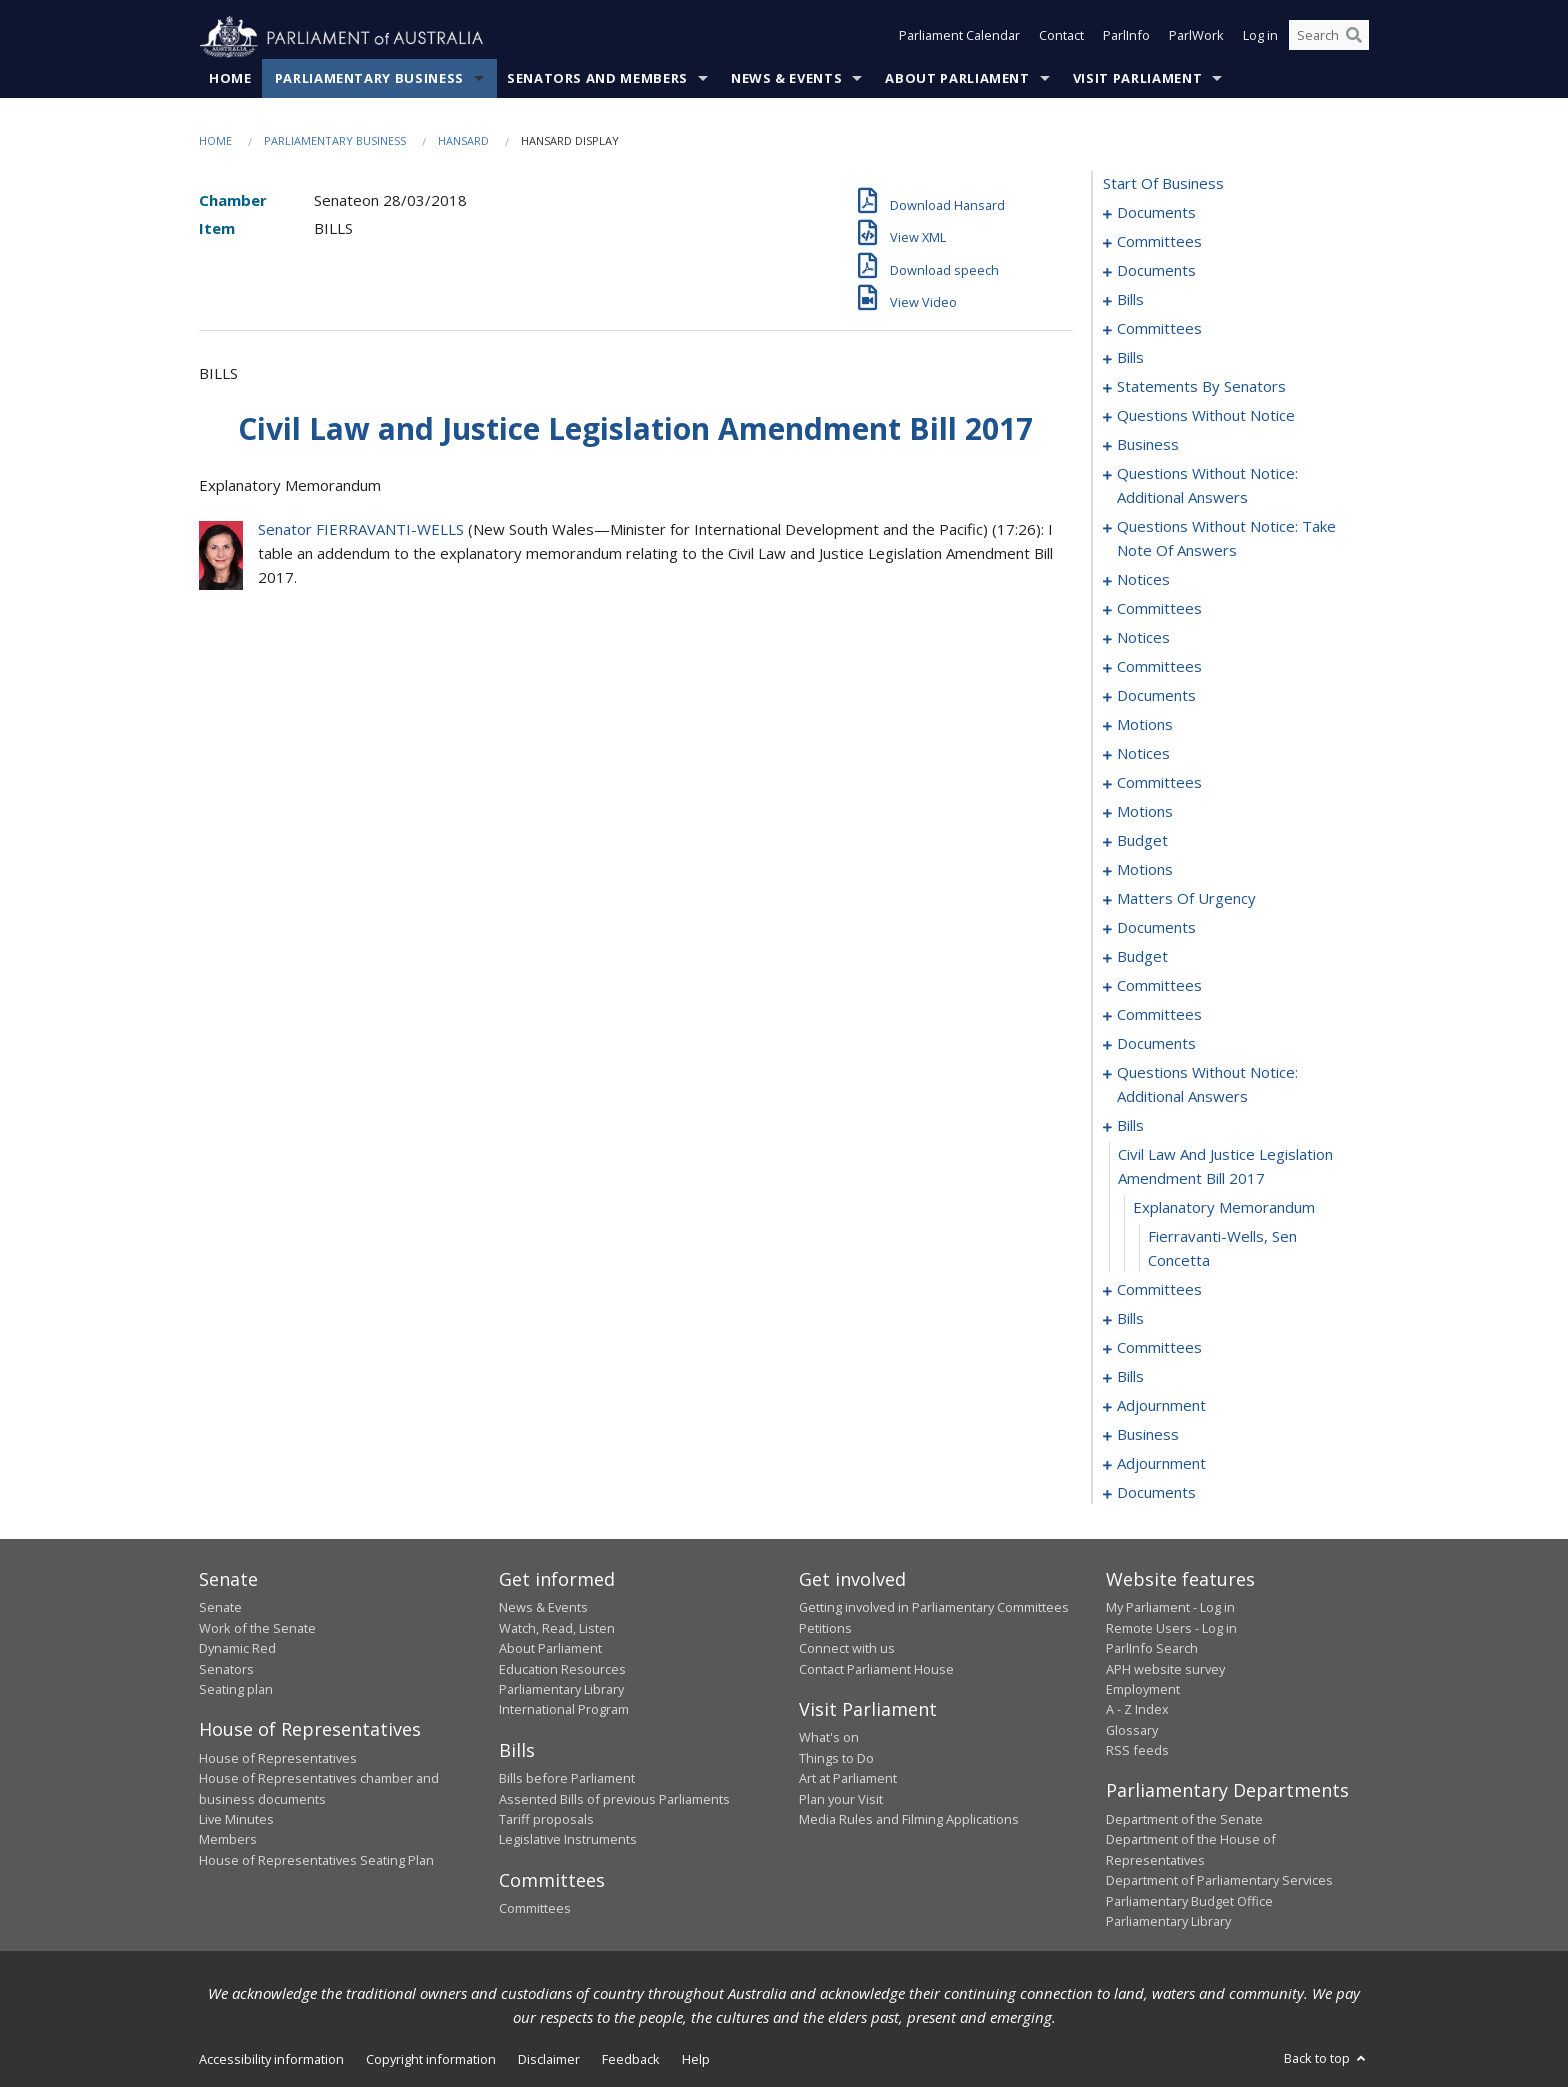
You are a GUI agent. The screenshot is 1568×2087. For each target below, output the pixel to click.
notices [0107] (1143, 580)
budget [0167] (1142, 957)
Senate (220, 1608)
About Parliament (957, 79)
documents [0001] (1156, 213)
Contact (1061, 38)
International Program (564, 1710)
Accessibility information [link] (271, 2060)
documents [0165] (1156, 928)
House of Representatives (278, 1758)
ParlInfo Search (1152, 1649)
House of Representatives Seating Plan (316, 1860)
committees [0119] (1159, 667)
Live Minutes (236, 1820)
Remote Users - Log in (1171, 1628)
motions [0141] (1145, 812)
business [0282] (1148, 1435)
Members (228, 1840)
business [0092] (1148, 445)
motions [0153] (1145, 870)
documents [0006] (1156, 271)
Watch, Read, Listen (557, 1628)
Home (230, 79)
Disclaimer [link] (549, 2060)
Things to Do (836, 1758)
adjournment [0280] (1161, 1406)
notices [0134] (1143, 754)
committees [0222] (1159, 1015)
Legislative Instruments (568, 1840)
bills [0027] (1130, 358)
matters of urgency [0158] (1186, 899)
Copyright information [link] (431, 2060)
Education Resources (562, 1669)
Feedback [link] (631, 2060)
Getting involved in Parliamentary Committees (934, 1608)
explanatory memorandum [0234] (1224, 1208)
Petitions (825, 1628)
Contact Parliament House (876, 1669)
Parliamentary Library (561, 1690)
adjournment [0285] (1161, 1464)
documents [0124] (1156, 696)
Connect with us (847, 1649)
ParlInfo (1126, 38)
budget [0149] (1142, 841)
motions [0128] (1145, 725)
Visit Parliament (1137, 79)
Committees (535, 1909)
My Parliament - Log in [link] (1170, 1608)
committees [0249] (1159, 1348)
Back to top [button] (1326, 2059)
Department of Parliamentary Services (1219, 1881)
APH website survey (1165, 1669)
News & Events (786, 79)
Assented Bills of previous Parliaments (614, 1799)
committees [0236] (1159, 1290)
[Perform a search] (1354, 38)
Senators (226, 1669)
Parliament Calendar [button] (959, 38)
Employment (1143, 1690)
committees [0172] (1159, 986)
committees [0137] (1159, 783)
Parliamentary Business (369, 79)
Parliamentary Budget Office (1189, 1901)
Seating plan (236, 1690)
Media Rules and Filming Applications (909, 1820)
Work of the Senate (257, 1628)
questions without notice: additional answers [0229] (1207, 1085)
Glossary (1132, 1730)
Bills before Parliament (567, 1779)
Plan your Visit (841, 1799)
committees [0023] (1159, 329)
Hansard (463, 141)
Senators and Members (597, 79)
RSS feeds (1137, 1751)
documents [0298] (1156, 1493)
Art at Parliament (848, 1779)
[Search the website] (1329, 38)
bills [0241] (1130, 1319)
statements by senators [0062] (1201, 387)
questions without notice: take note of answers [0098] (1226, 539)
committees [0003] (1159, 242)
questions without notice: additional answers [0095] (1207, 486)
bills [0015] (1130, 300)
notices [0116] (1143, 638)
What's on (829, 1738)
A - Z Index (1137, 1710)
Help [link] (696, 2060)
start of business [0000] (1163, 184)
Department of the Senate (1184, 1820)
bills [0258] (1130, 1377)
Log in (1260, 38)
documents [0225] (1156, 1044)
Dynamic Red (237, 1649)
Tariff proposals (546, 1820)
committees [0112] (1159, 609)
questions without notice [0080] (1206, 416)
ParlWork (1196, 38)
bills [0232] (1130, 1126)
